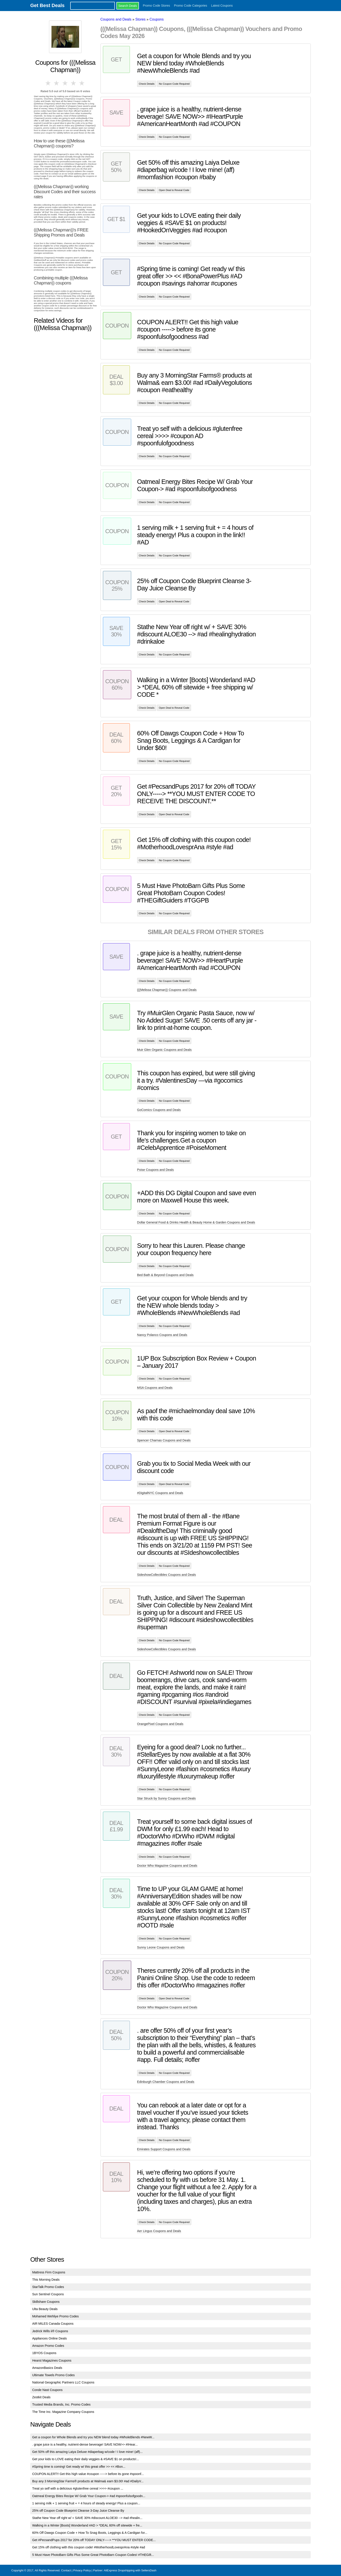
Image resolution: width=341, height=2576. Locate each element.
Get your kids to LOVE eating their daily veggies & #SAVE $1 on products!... (85, 2459)
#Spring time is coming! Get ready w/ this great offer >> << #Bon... (78, 2466)
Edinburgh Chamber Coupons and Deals (165, 2082)
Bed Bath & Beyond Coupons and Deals (165, 1275)
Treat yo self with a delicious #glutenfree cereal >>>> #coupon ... (77, 2488)
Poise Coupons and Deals (155, 1170)
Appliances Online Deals (49, 2338)
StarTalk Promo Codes (48, 2287)
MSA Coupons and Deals (155, 1387)
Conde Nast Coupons (47, 2390)
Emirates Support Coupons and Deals (164, 2149)
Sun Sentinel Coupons (48, 2294)
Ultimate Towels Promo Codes (53, 2375)
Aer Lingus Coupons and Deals (159, 2231)
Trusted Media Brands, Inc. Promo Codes (61, 2404)
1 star (48, 83)
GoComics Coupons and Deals (159, 1110)
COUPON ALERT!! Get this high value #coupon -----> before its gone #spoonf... (88, 2474)
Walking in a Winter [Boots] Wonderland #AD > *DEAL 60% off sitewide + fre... (87, 2525)
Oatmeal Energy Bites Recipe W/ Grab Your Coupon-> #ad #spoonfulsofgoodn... (88, 2496)
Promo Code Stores (156, 5)
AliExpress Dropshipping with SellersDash (130, 2570)
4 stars (74, 83)
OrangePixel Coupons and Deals (160, 1724)
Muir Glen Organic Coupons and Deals (164, 1049)
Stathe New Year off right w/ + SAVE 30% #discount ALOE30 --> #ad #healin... (87, 2518)
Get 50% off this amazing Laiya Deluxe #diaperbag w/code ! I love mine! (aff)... (87, 2452)
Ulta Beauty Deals (45, 2309)
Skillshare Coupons (46, 2301)
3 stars (65, 83)
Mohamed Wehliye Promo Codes (55, 2316)
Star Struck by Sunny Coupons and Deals (166, 1798)
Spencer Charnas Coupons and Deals (164, 1440)
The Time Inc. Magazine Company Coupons (63, 2412)
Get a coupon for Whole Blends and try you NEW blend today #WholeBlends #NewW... (93, 2437)
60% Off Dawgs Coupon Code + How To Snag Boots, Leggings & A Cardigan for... (89, 2532)
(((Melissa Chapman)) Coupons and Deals (167, 990)
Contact (66, 2570)
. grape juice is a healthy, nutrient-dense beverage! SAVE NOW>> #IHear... (85, 2444)
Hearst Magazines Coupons (52, 2360)
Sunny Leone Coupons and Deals (161, 1947)
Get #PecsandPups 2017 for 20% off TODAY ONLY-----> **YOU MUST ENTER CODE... (94, 2540)
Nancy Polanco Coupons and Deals (162, 1335)
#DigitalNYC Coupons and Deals (160, 1493)
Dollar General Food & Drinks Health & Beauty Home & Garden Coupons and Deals (196, 1222)
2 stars (57, 83)
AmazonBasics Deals (47, 2368)
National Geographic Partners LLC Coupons (63, 2382)
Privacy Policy (82, 2570)
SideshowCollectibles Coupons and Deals (166, 1574)
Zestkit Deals (41, 2397)
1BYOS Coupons (44, 2353)
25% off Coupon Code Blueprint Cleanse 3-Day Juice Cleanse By (78, 2510)
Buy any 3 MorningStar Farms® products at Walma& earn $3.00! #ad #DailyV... (88, 2481)
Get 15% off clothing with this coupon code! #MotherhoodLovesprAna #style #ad (88, 2547)
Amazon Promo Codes (48, 2345)
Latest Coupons (222, 5)
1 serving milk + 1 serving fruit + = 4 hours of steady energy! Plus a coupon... (86, 2503)
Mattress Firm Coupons (48, 2272)
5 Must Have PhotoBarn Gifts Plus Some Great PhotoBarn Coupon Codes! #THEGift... (93, 2555)
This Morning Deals (46, 2279)
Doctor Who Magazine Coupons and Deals (167, 1865)
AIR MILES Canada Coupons (53, 2323)
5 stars (82, 83)
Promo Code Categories (190, 5)
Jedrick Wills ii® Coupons (50, 2331)
